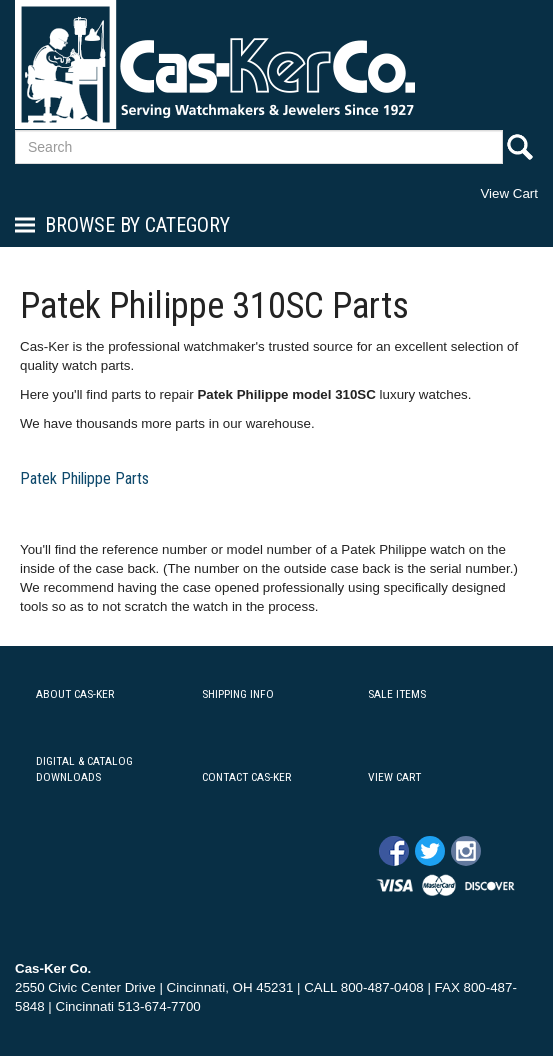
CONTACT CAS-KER (246, 777)
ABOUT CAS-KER (75, 694)
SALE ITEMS (397, 694)
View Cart (509, 193)
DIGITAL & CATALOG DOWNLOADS (84, 769)
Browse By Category (137, 225)
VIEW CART (394, 777)
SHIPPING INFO (238, 694)
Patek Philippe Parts (84, 478)
